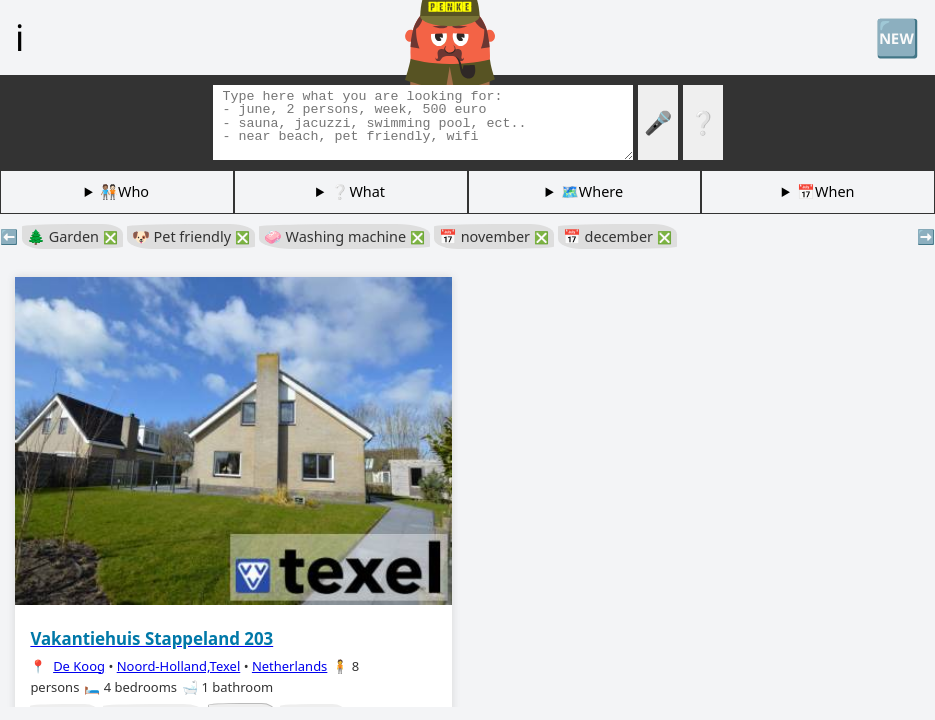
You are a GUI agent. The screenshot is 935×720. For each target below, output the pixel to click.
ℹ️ (19, 37)
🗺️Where (592, 191)
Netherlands (289, 666)
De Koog (79, 666)
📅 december (617, 236)
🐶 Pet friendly (191, 236)
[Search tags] (423, 122)
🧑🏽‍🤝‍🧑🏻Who (124, 191)
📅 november (494, 236)
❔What (358, 191)
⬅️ (9, 236)
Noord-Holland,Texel (179, 666)
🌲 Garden (72, 236)
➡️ (926, 236)
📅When (825, 191)
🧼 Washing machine (344, 236)
